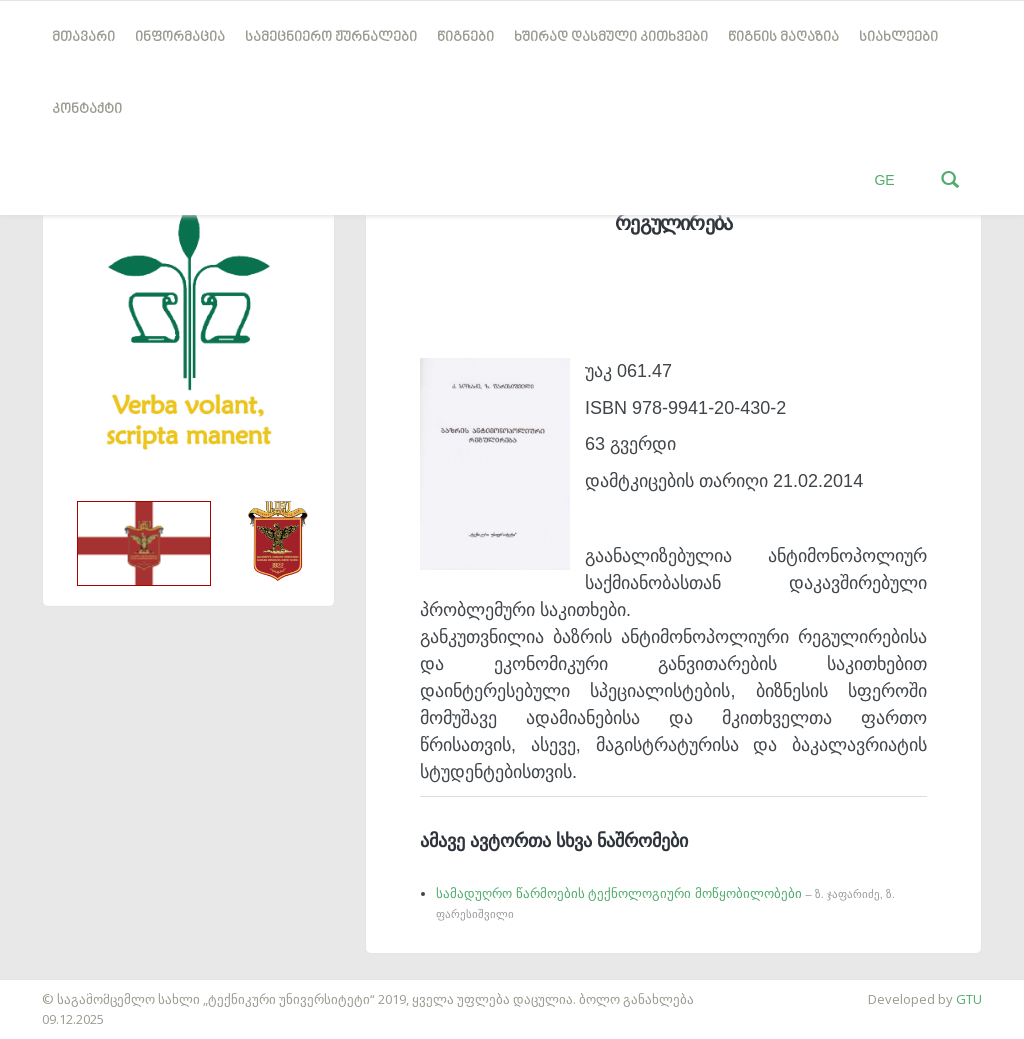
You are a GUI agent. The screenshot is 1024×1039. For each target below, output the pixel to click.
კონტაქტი (87, 109)
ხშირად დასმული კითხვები (611, 37)
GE (884, 180)
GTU (969, 999)
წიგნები (465, 37)
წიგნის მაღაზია (783, 37)
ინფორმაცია (180, 37)
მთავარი (83, 37)
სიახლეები (898, 37)
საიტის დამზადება (59, 989)
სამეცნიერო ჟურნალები (331, 37)
